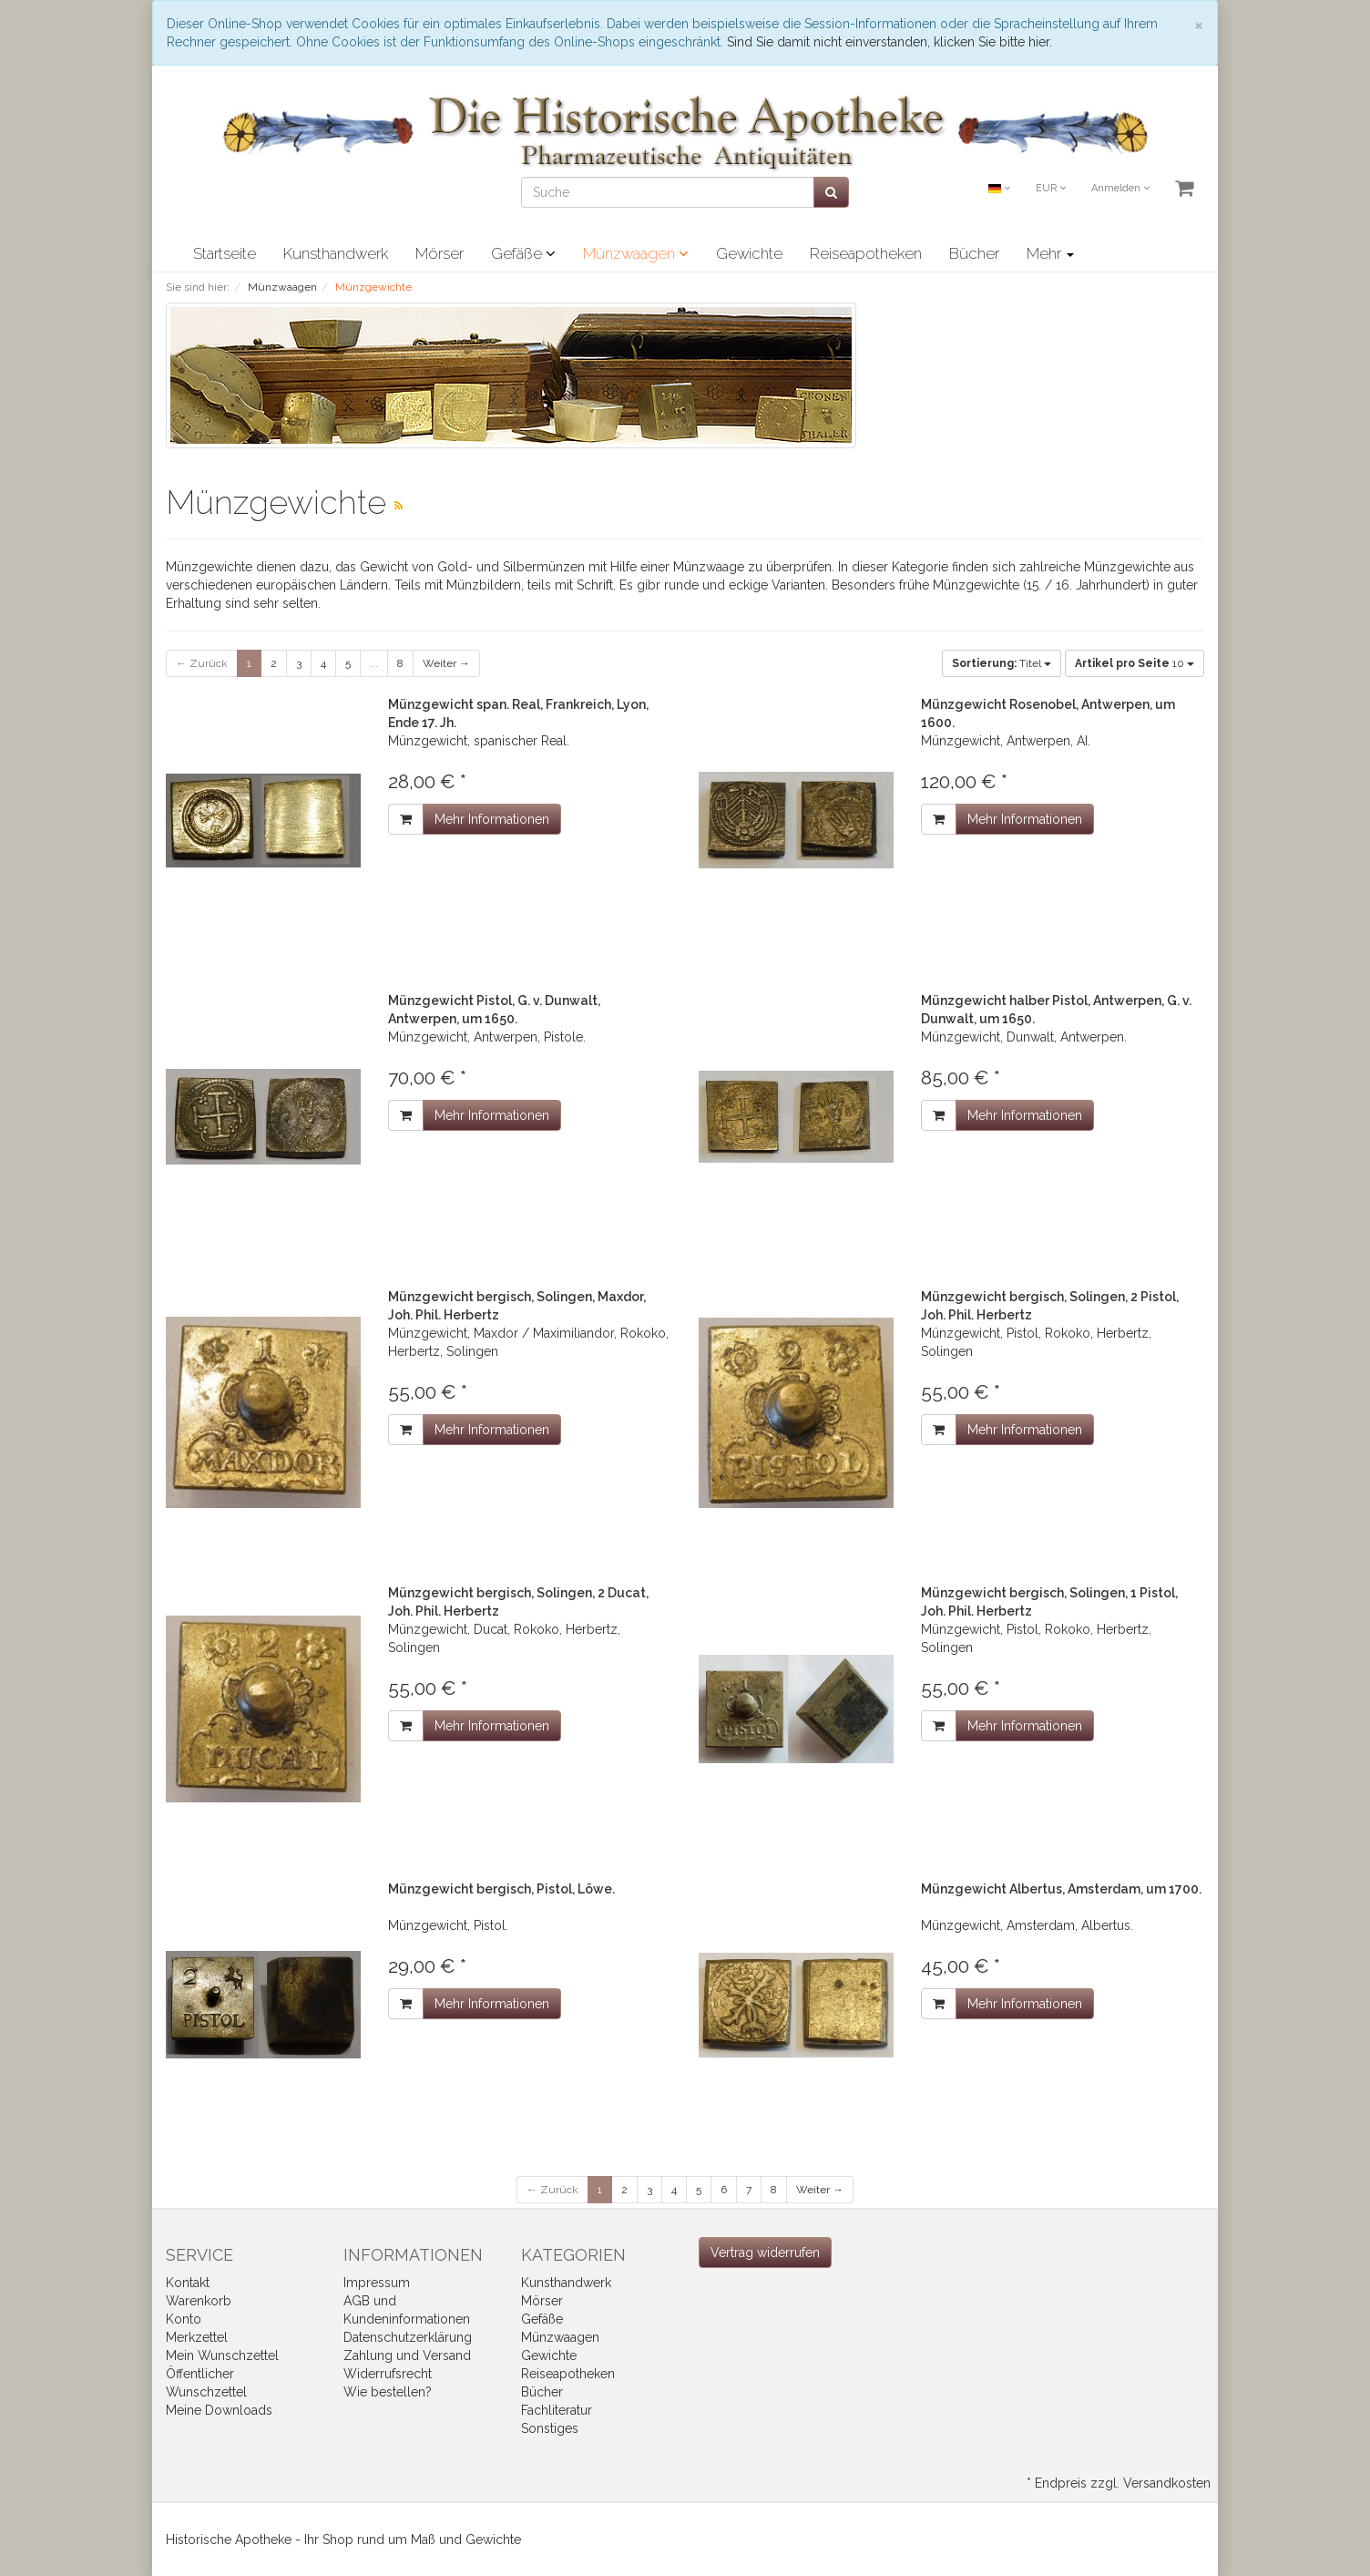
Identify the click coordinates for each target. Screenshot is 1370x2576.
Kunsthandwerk (335, 253)
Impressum (376, 2282)
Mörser (439, 253)
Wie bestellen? (387, 2392)
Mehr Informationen (492, 819)
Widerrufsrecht (387, 2373)
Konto (183, 2319)
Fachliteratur (556, 2410)
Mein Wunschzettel (222, 2355)
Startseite (224, 253)
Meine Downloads (219, 2410)
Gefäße (523, 253)
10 (1134, 663)
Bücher (974, 253)
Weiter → (446, 663)
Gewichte (749, 253)
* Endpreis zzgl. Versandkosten (1119, 2483)
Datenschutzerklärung (407, 2337)
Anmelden (1120, 188)
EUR (1051, 188)
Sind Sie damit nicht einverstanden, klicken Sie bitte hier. (889, 42)
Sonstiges (549, 2428)
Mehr (1050, 253)
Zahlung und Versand (407, 2355)
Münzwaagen (636, 253)
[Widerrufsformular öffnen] (765, 2252)
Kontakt (188, 2282)
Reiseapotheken (866, 253)
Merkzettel (197, 2337)
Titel (1001, 663)
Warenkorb (198, 2301)
